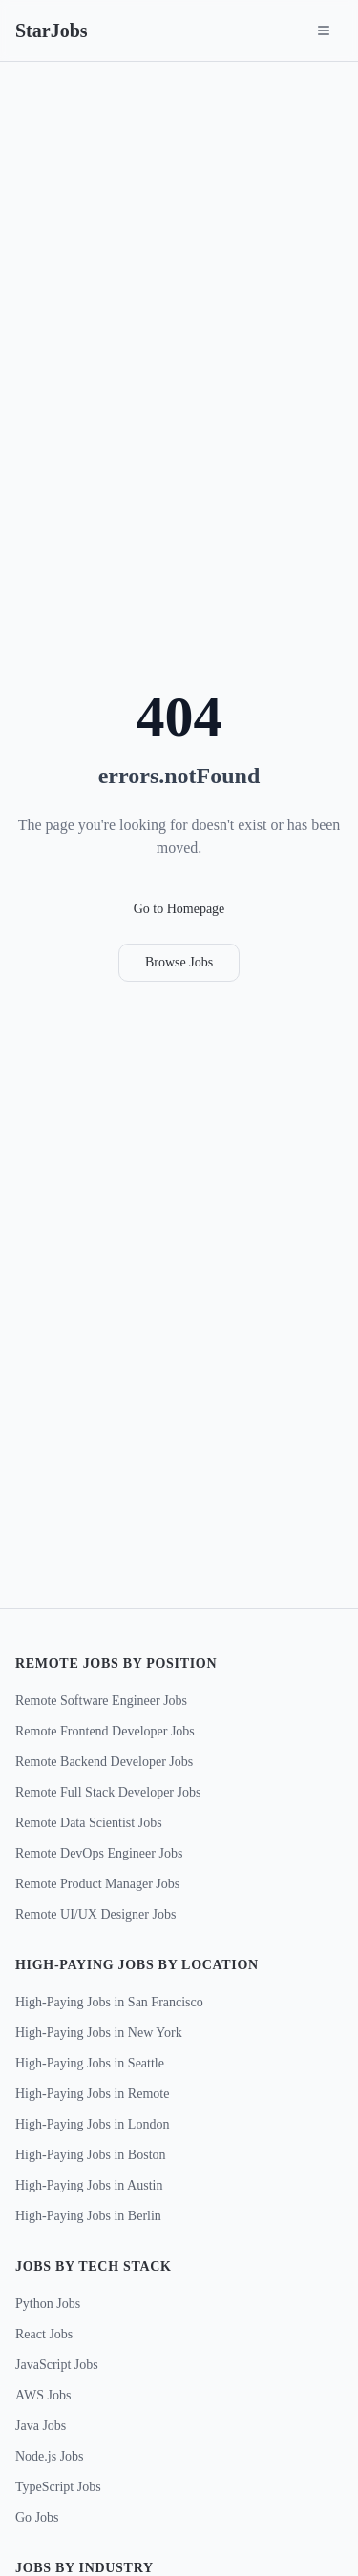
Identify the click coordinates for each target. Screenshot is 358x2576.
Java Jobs (40, 2426)
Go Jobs (37, 2517)
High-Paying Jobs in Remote (92, 2094)
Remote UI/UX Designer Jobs (95, 1914)
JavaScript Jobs (56, 2365)
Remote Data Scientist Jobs (88, 1823)
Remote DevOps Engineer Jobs (98, 1853)
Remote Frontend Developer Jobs (105, 1731)
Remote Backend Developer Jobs (104, 1762)
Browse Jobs (179, 962)
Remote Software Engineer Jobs (101, 1700)
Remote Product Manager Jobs (97, 1884)
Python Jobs (47, 2303)
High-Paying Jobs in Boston (90, 2155)
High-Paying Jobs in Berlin (88, 2216)
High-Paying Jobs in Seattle (89, 2063)
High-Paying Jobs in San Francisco (109, 2002)
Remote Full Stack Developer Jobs (107, 1792)
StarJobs (51, 30)
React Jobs (44, 2334)
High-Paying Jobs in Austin (88, 2185)
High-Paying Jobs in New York (98, 2032)
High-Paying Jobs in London (92, 2124)
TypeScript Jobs (58, 2487)
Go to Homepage (179, 909)
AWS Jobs (43, 2395)
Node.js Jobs (49, 2456)
